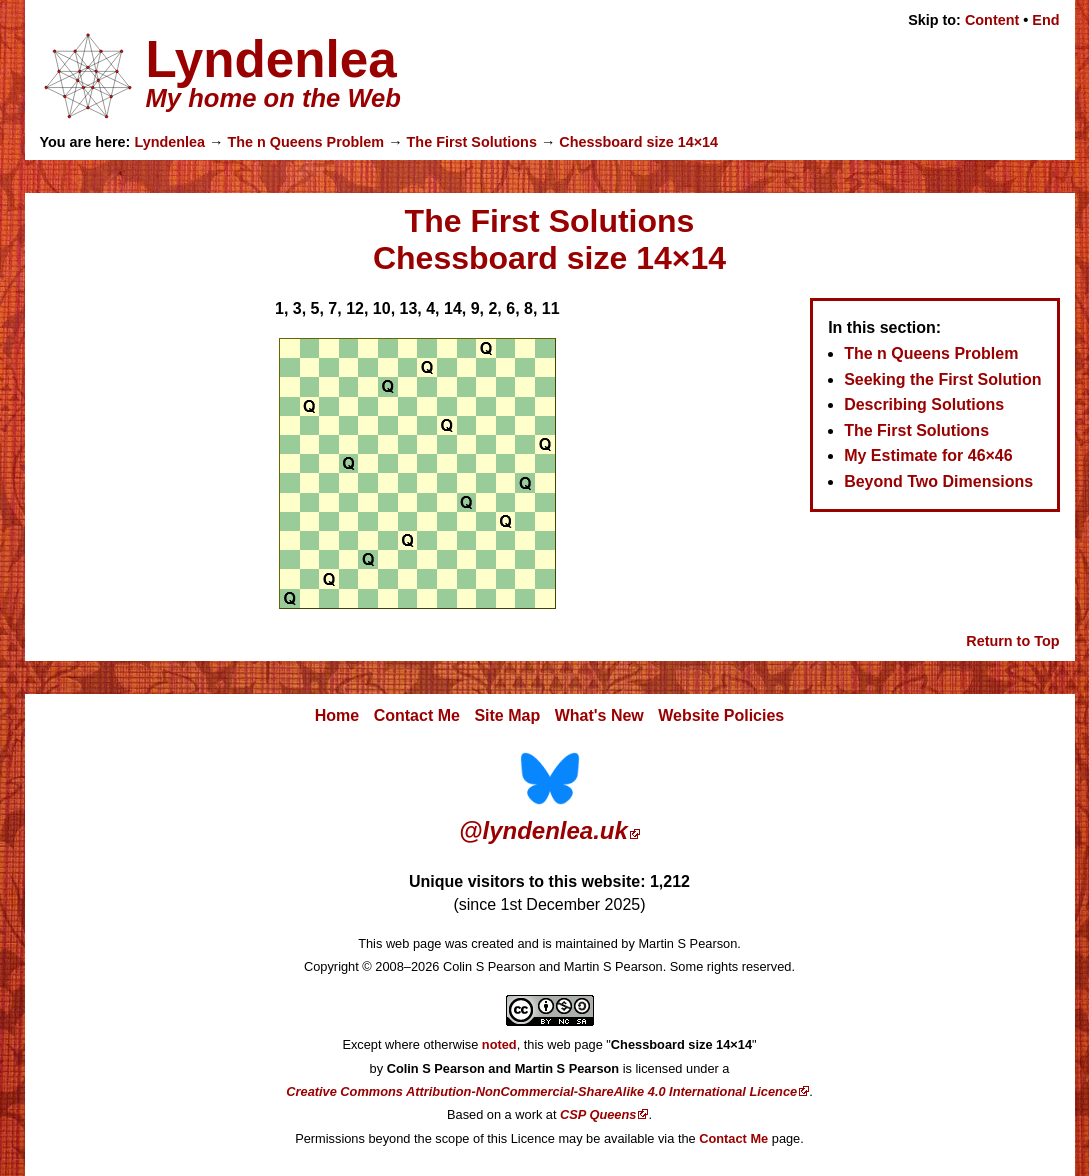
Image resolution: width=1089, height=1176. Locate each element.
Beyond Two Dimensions (938, 481)
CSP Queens (598, 1114)
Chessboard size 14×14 (638, 142)
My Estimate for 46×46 (928, 455)
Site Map (507, 715)
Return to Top (1012, 641)
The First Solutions (472, 142)
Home (337, 715)
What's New (599, 715)
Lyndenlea (169, 142)
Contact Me (417, 715)
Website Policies (721, 715)
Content (992, 20)
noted (499, 1044)
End (1045, 20)
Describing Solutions (924, 404)
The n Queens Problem (305, 142)
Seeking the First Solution (942, 379)
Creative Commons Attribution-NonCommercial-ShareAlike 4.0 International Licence (541, 1091)
